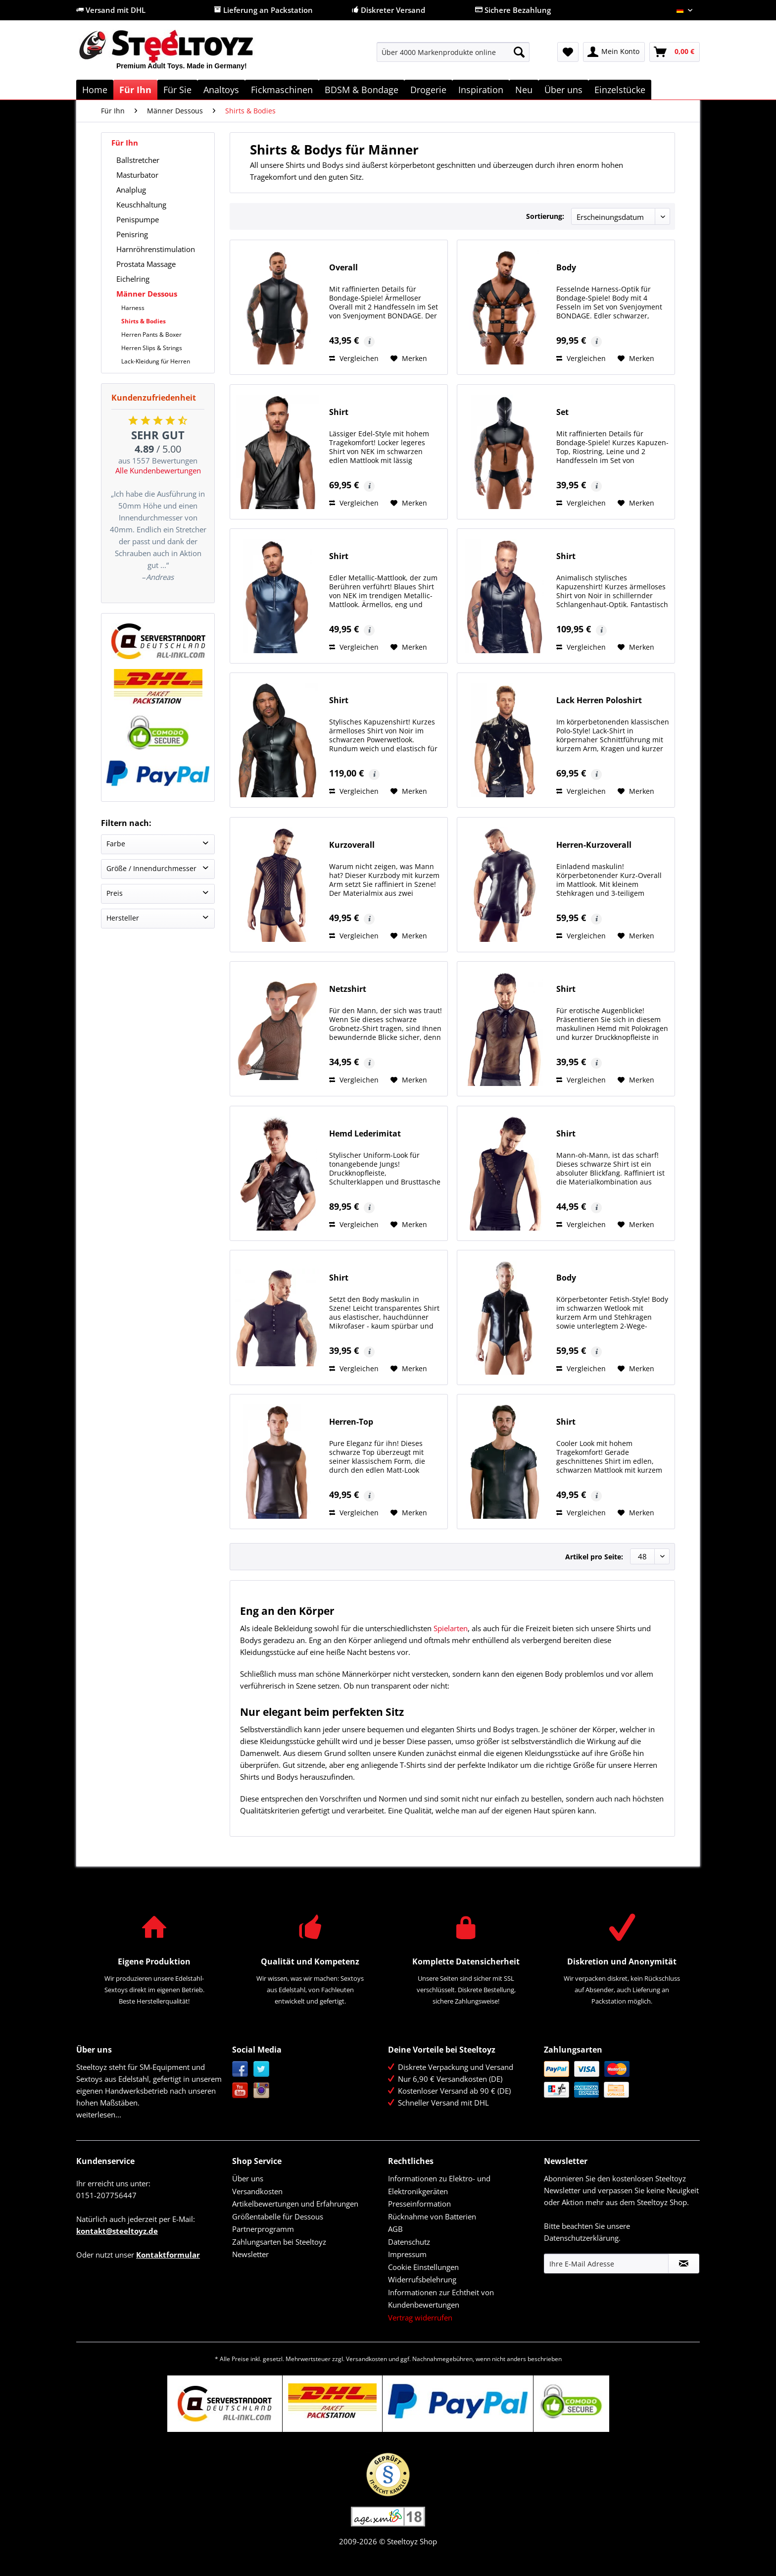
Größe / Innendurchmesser (151, 868)
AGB (395, 2229)
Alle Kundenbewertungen (158, 470)
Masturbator (137, 175)
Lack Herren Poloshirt (599, 700)
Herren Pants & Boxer (151, 334)
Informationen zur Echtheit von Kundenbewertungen (441, 2298)
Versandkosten (257, 2191)
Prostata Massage (146, 264)
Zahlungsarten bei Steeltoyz (279, 2242)
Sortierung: (545, 216)
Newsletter (250, 2254)
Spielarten (451, 1628)
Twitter (261, 2069)
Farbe (115, 843)
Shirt (338, 412)
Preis (114, 893)
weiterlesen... (98, 2114)
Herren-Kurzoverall (593, 845)
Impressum (407, 2254)
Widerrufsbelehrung (422, 2279)
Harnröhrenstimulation (155, 249)
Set (562, 412)
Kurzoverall (352, 845)
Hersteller (122, 918)
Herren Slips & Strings (151, 348)
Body (566, 267)
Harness (133, 308)
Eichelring (132, 279)
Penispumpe (137, 219)
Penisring (132, 234)
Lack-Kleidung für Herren (155, 361)
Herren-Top (351, 1422)
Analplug (131, 190)
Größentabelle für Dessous (277, 2216)
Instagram (261, 2090)
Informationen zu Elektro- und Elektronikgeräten (439, 2184)
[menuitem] (453, 56)
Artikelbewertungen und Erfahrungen (295, 2204)
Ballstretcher (137, 160)
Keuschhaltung (141, 204)
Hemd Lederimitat (365, 1134)
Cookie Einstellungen (423, 2267)
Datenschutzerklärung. (582, 2238)
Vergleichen (354, 358)
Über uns (247, 2178)
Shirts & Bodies (143, 321)
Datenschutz (409, 2242)
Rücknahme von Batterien (432, 2216)
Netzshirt (347, 989)
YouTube (240, 2090)
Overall (343, 267)
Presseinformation (419, 2204)
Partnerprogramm (263, 2229)
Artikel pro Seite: (594, 1556)
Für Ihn (124, 143)
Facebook (240, 2069)
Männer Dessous (146, 294)
